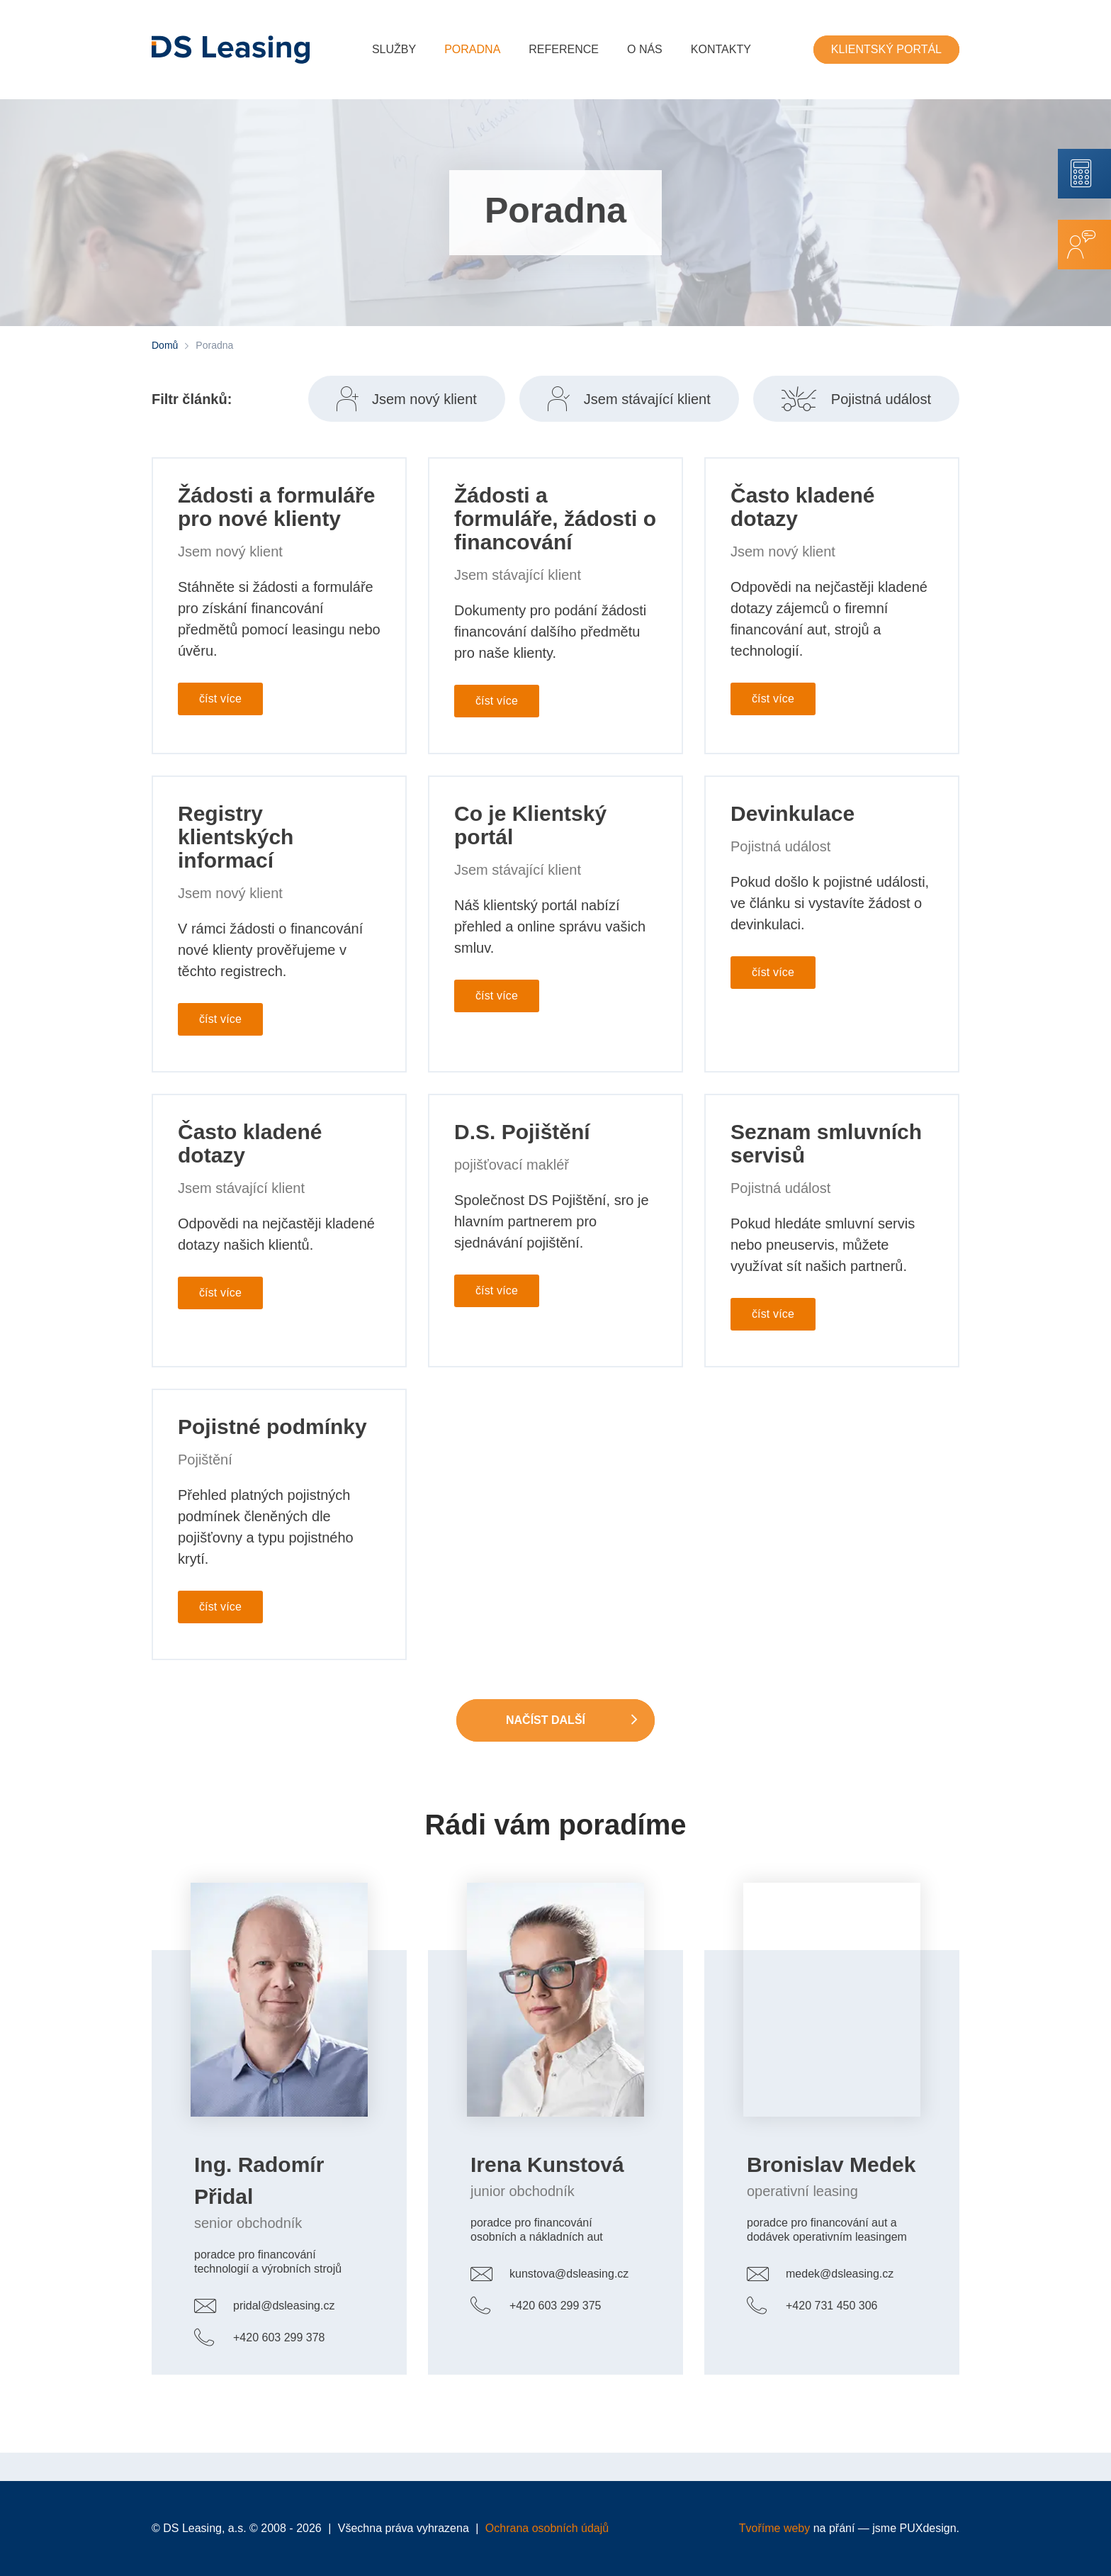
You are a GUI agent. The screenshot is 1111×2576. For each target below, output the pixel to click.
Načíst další (545, 1720)
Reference (564, 49)
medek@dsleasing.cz (839, 2274)
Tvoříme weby (774, 2528)
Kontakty (721, 49)
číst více (220, 699)
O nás (644, 49)
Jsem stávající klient (647, 399)
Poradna (472, 49)
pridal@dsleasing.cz (283, 2306)
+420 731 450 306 (831, 2306)
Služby (394, 49)
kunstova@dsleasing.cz (568, 2274)
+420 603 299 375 (555, 2306)
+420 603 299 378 (279, 2337)
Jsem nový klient (424, 399)
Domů (165, 345)
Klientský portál (886, 49)
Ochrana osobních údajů (547, 2528)
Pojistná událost (881, 399)
